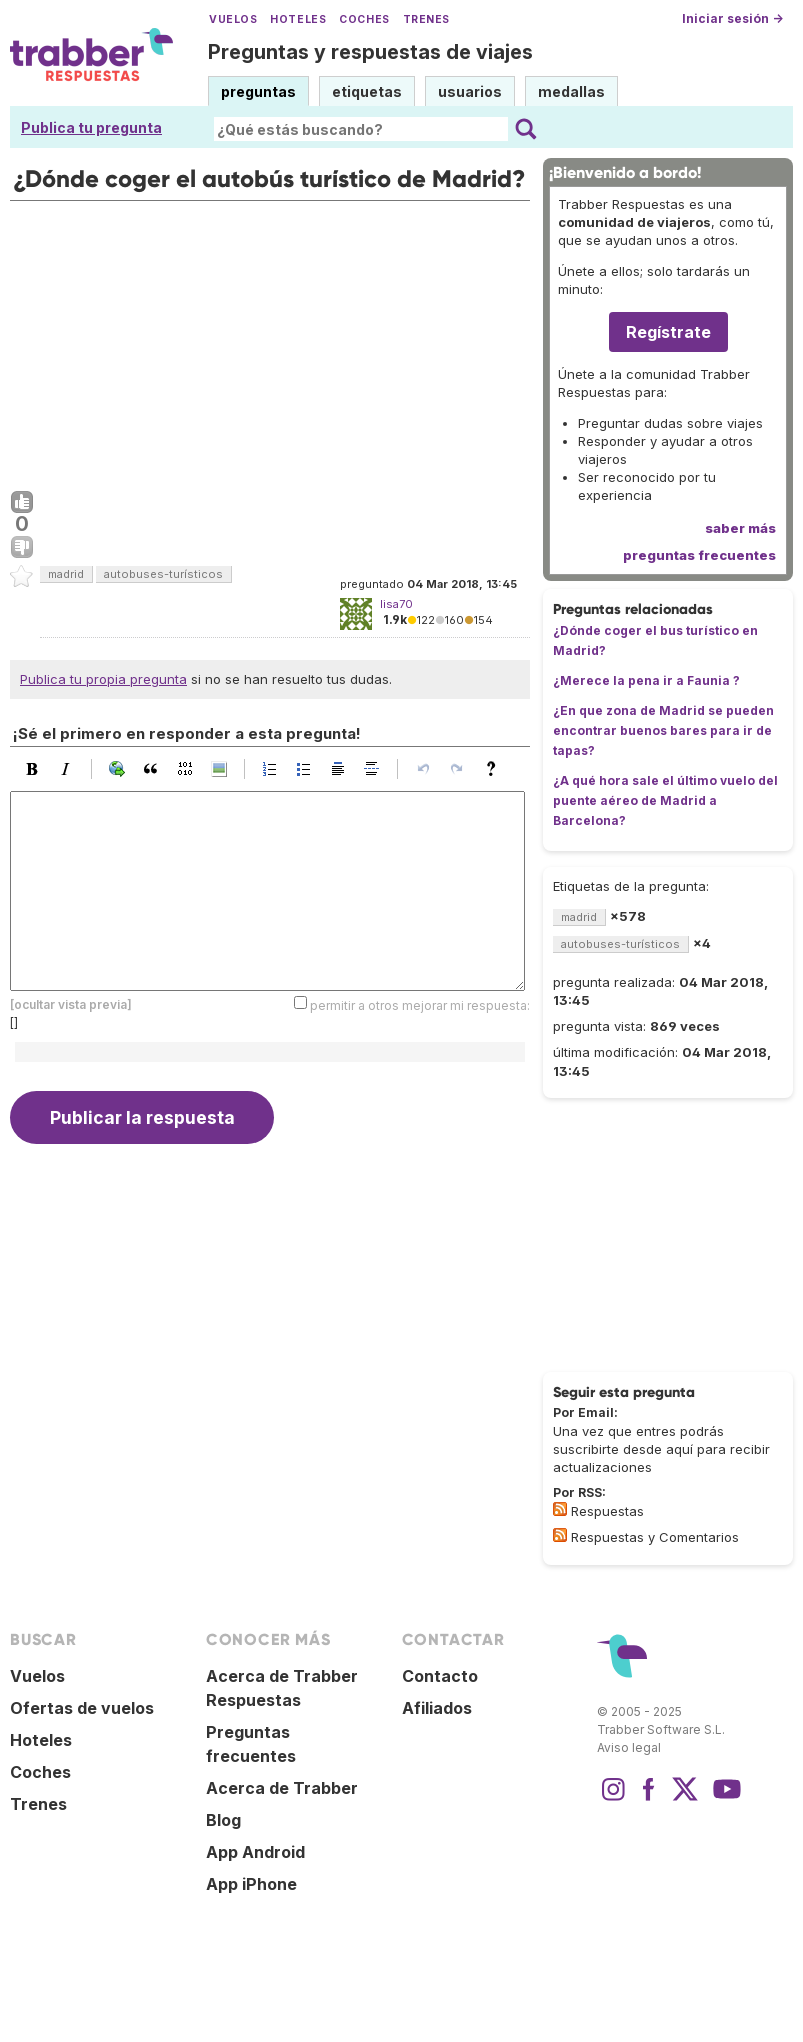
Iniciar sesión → (732, 18)
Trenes (426, 19)
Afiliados (437, 1708)
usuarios (470, 91)
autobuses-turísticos (163, 574)
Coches (364, 19)
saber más (740, 528)
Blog (223, 1820)
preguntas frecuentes (699, 555)
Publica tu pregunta (91, 127)
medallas (571, 91)
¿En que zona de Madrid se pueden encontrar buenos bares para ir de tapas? (663, 730)
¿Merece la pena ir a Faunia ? (646, 680)
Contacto (440, 1676)
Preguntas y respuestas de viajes (370, 52)
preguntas (258, 91)
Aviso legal (629, 1747)
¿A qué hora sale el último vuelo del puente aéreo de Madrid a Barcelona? (665, 800)
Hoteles (298, 19)
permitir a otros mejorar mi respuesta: (420, 1004)
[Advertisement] (270, 341)
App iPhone (251, 1884)
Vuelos (233, 19)
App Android (255, 1852)
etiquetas (367, 91)
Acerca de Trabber (282, 1788)
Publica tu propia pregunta (103, 679)
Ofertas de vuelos (82, 1708)
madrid (66, 574)
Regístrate (668, 332)
